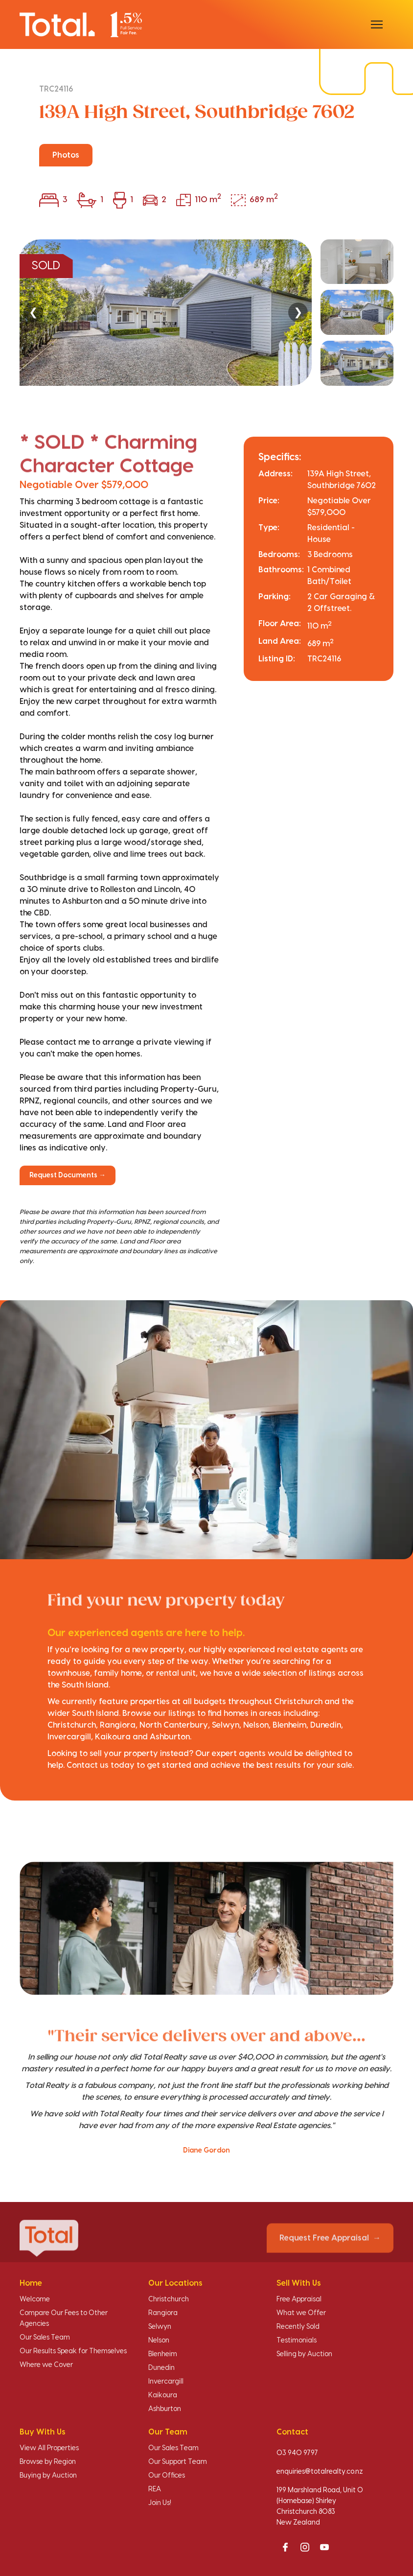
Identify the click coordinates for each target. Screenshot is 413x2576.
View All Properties (49, 2448)
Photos (65, 155)
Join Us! (159, 2503)
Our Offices (166, 2475)
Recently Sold (298, 2326)
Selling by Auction (304, 2354)
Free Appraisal (298, 2299)
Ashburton (164, 2409)
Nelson (158, 2340)
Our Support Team (177, 2462)
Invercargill (166, 2381)
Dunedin (161, 2368)
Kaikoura (162, 2395)
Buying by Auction (48, 2475)
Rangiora (163, 2313)
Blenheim (162, 2354)
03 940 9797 (297, 2453)
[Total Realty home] (81, 24)
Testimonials (296, 2340)
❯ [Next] (298, 312)
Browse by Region (48, 2462)
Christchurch (168, 2299)
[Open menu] (377, 24)
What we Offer (301, 2313)
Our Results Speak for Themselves (73, 2351)
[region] (206, 312)
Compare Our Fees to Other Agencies (64, 2318)
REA (154, 2489)
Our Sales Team (45, 2337)
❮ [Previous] (33, 312)
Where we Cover (46, 2365)
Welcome (35, 2299)
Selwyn (159, 2326)
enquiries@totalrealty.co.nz (319, 2471)
